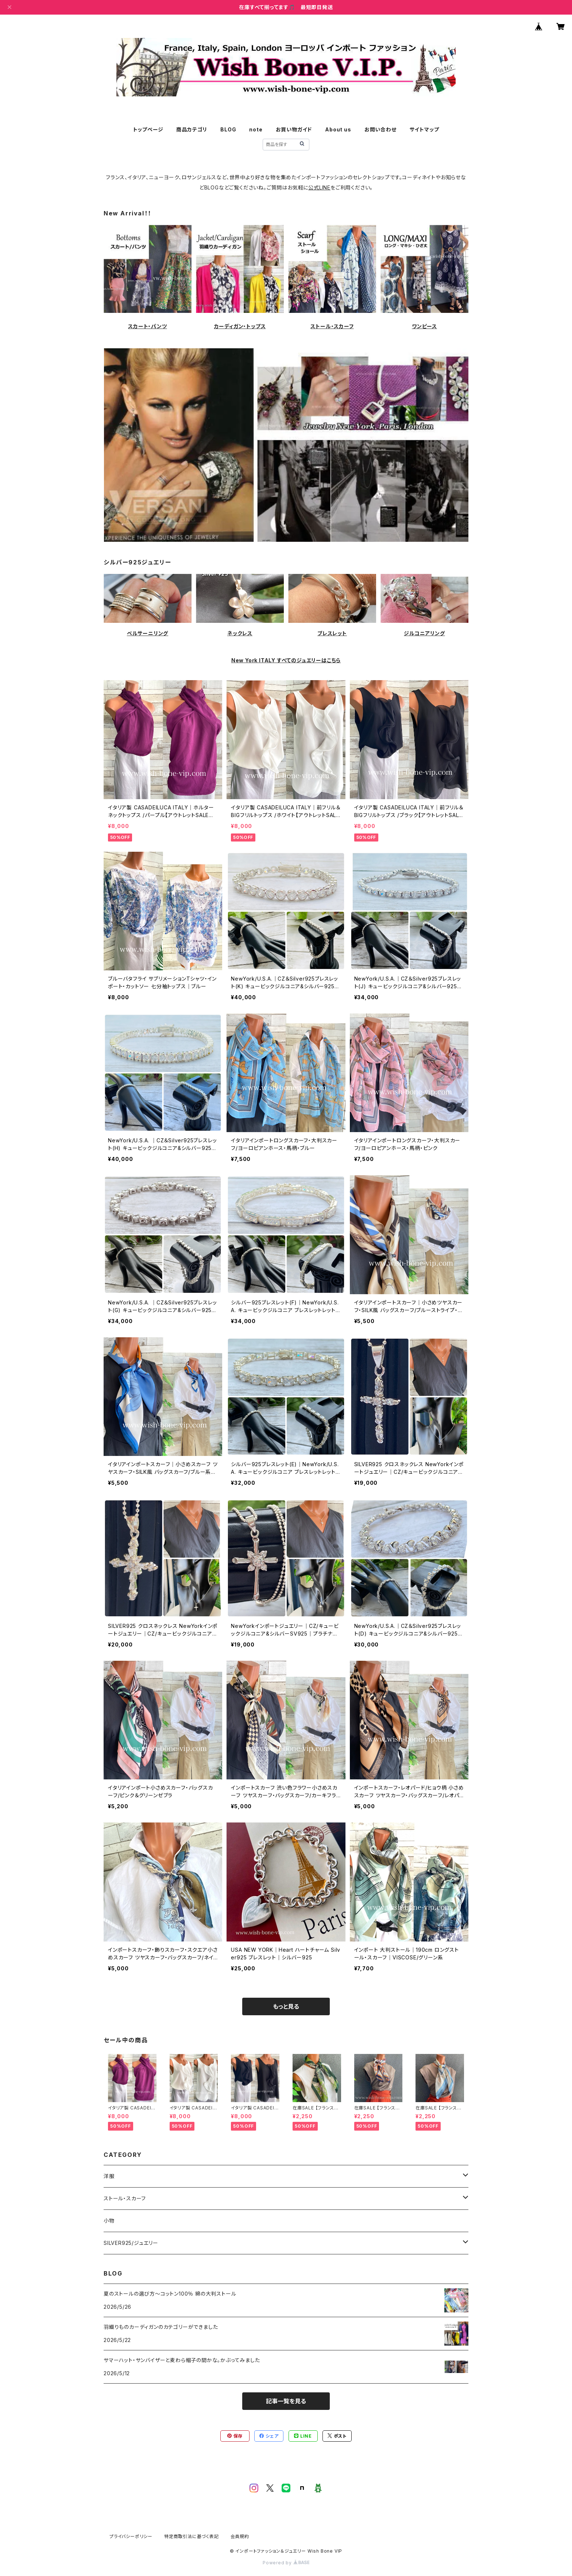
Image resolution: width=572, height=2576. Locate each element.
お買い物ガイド (294, 129)
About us (338, 129)
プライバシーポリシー (130, 2536)
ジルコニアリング (424, 633)
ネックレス (239, 633)
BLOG (228, 129)
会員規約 (240, 2536)
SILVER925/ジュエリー (131, 2243)
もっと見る (286, 2006)
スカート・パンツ (147, 326)
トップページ (148, 129)
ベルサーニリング (147, 633)
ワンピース (424, 326)
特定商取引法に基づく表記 (191, 2536)
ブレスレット (332, 633)
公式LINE (319, 187)
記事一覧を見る (286, 2401)
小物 (109, 2220)
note (255, 129)
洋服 (109, 2176)
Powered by (286, 2562)
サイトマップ (424, 129)
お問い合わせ (380, 129)
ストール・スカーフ (331, 326)
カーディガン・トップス (240, 326)
